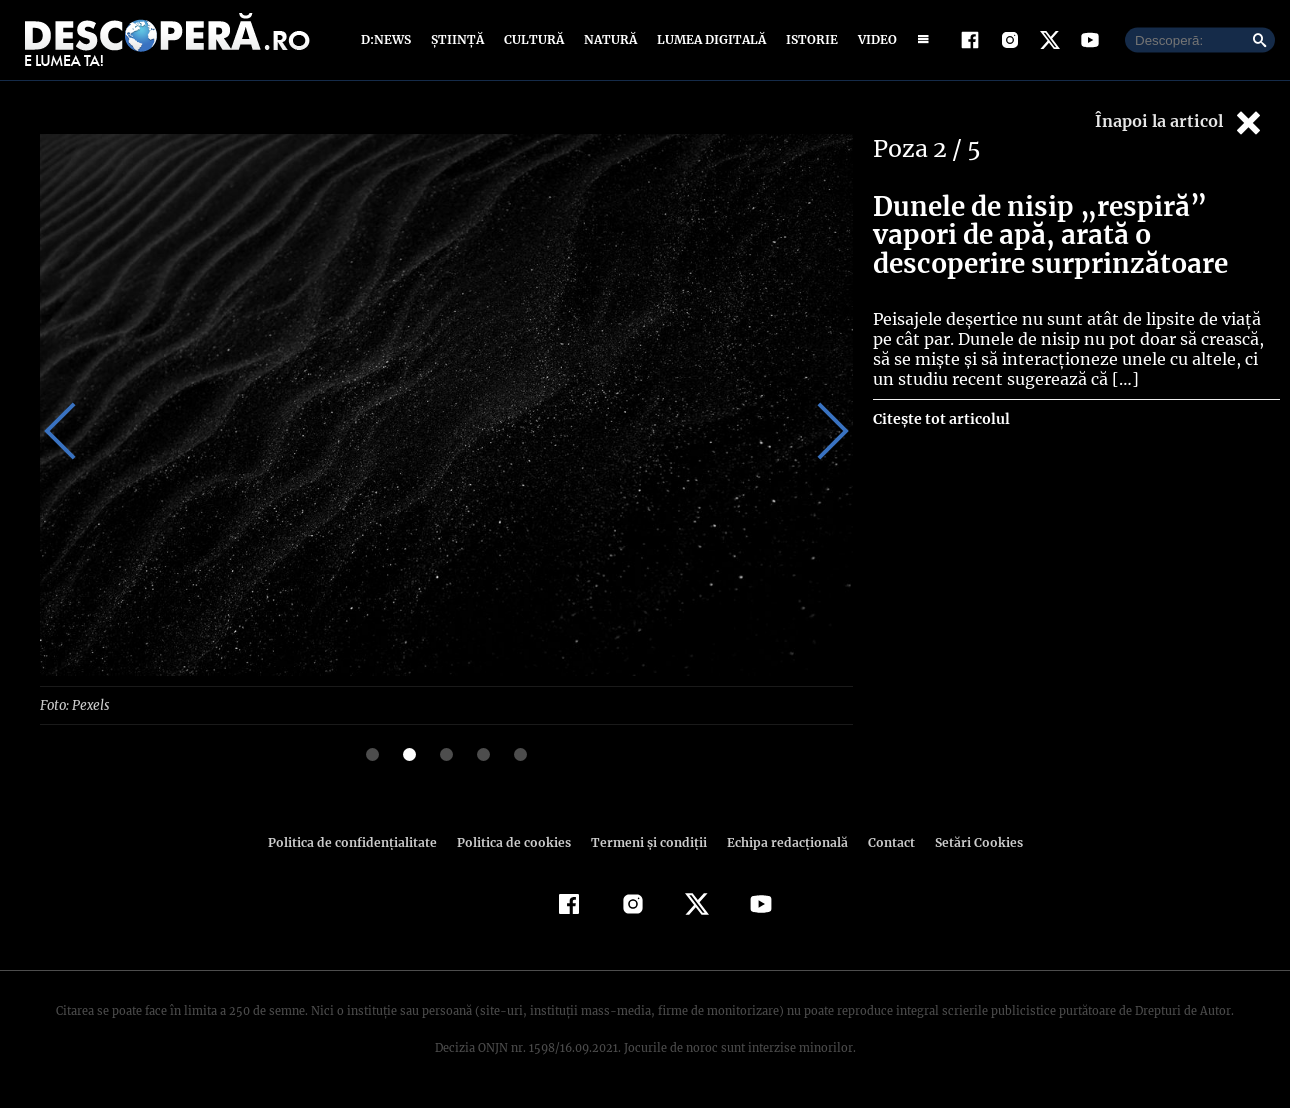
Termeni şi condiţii (646, 846)
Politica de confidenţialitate (361, 846)
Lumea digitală (708, 42)
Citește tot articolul (940, 424)
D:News (389, 42)
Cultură (533, 42)
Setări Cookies (968, 846)
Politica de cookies (516, 846)
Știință (458, 42)
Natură (608, 42)
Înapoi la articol (1180, 127)
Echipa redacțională (781, 846)
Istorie (808, 42)
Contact (883, 846)
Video (873, 42)
